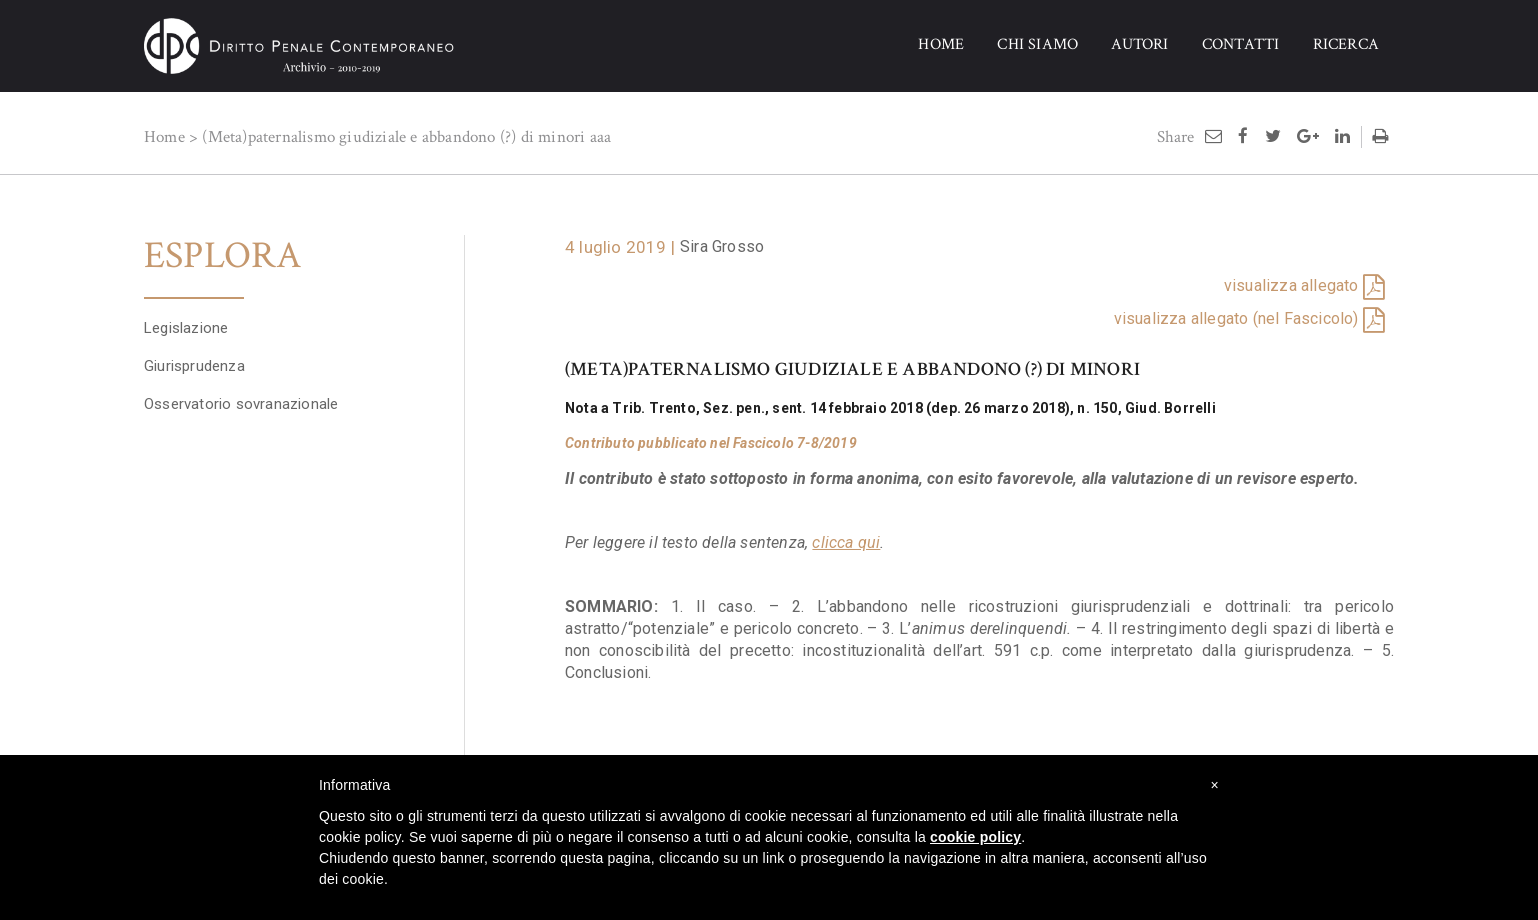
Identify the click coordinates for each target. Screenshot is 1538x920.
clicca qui (846, 542)
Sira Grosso (722, 246)
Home (164, 137)
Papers (167, 432)
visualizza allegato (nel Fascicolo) (1236, 318)
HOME (941, 44)
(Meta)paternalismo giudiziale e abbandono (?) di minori (393, 137)
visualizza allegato (1291, 285)
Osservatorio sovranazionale (241, 394)
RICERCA (1346, 44)
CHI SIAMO (1037, 44)
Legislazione (186, 318)
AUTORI (1139, 44)
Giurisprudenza (194, 356)
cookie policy (975, 837)
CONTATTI (1241, 44)
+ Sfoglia (174, 544)
